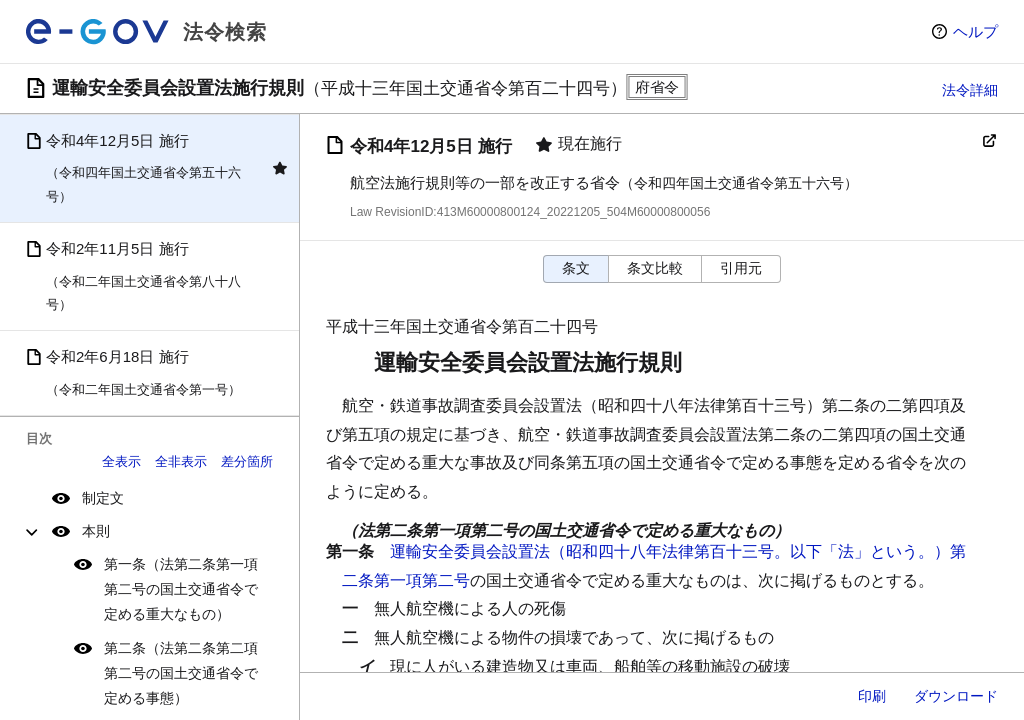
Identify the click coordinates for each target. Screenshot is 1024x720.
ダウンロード (956, 696)
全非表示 (181, 461)
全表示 (121, 461)
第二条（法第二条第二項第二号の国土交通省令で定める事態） (181, 673)
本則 (96, 531)
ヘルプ (975, 31)
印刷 (872, 696)
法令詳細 (970, 90)
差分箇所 (247, 461)
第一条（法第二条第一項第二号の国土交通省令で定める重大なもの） (181, 589)
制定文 (103, 498)
